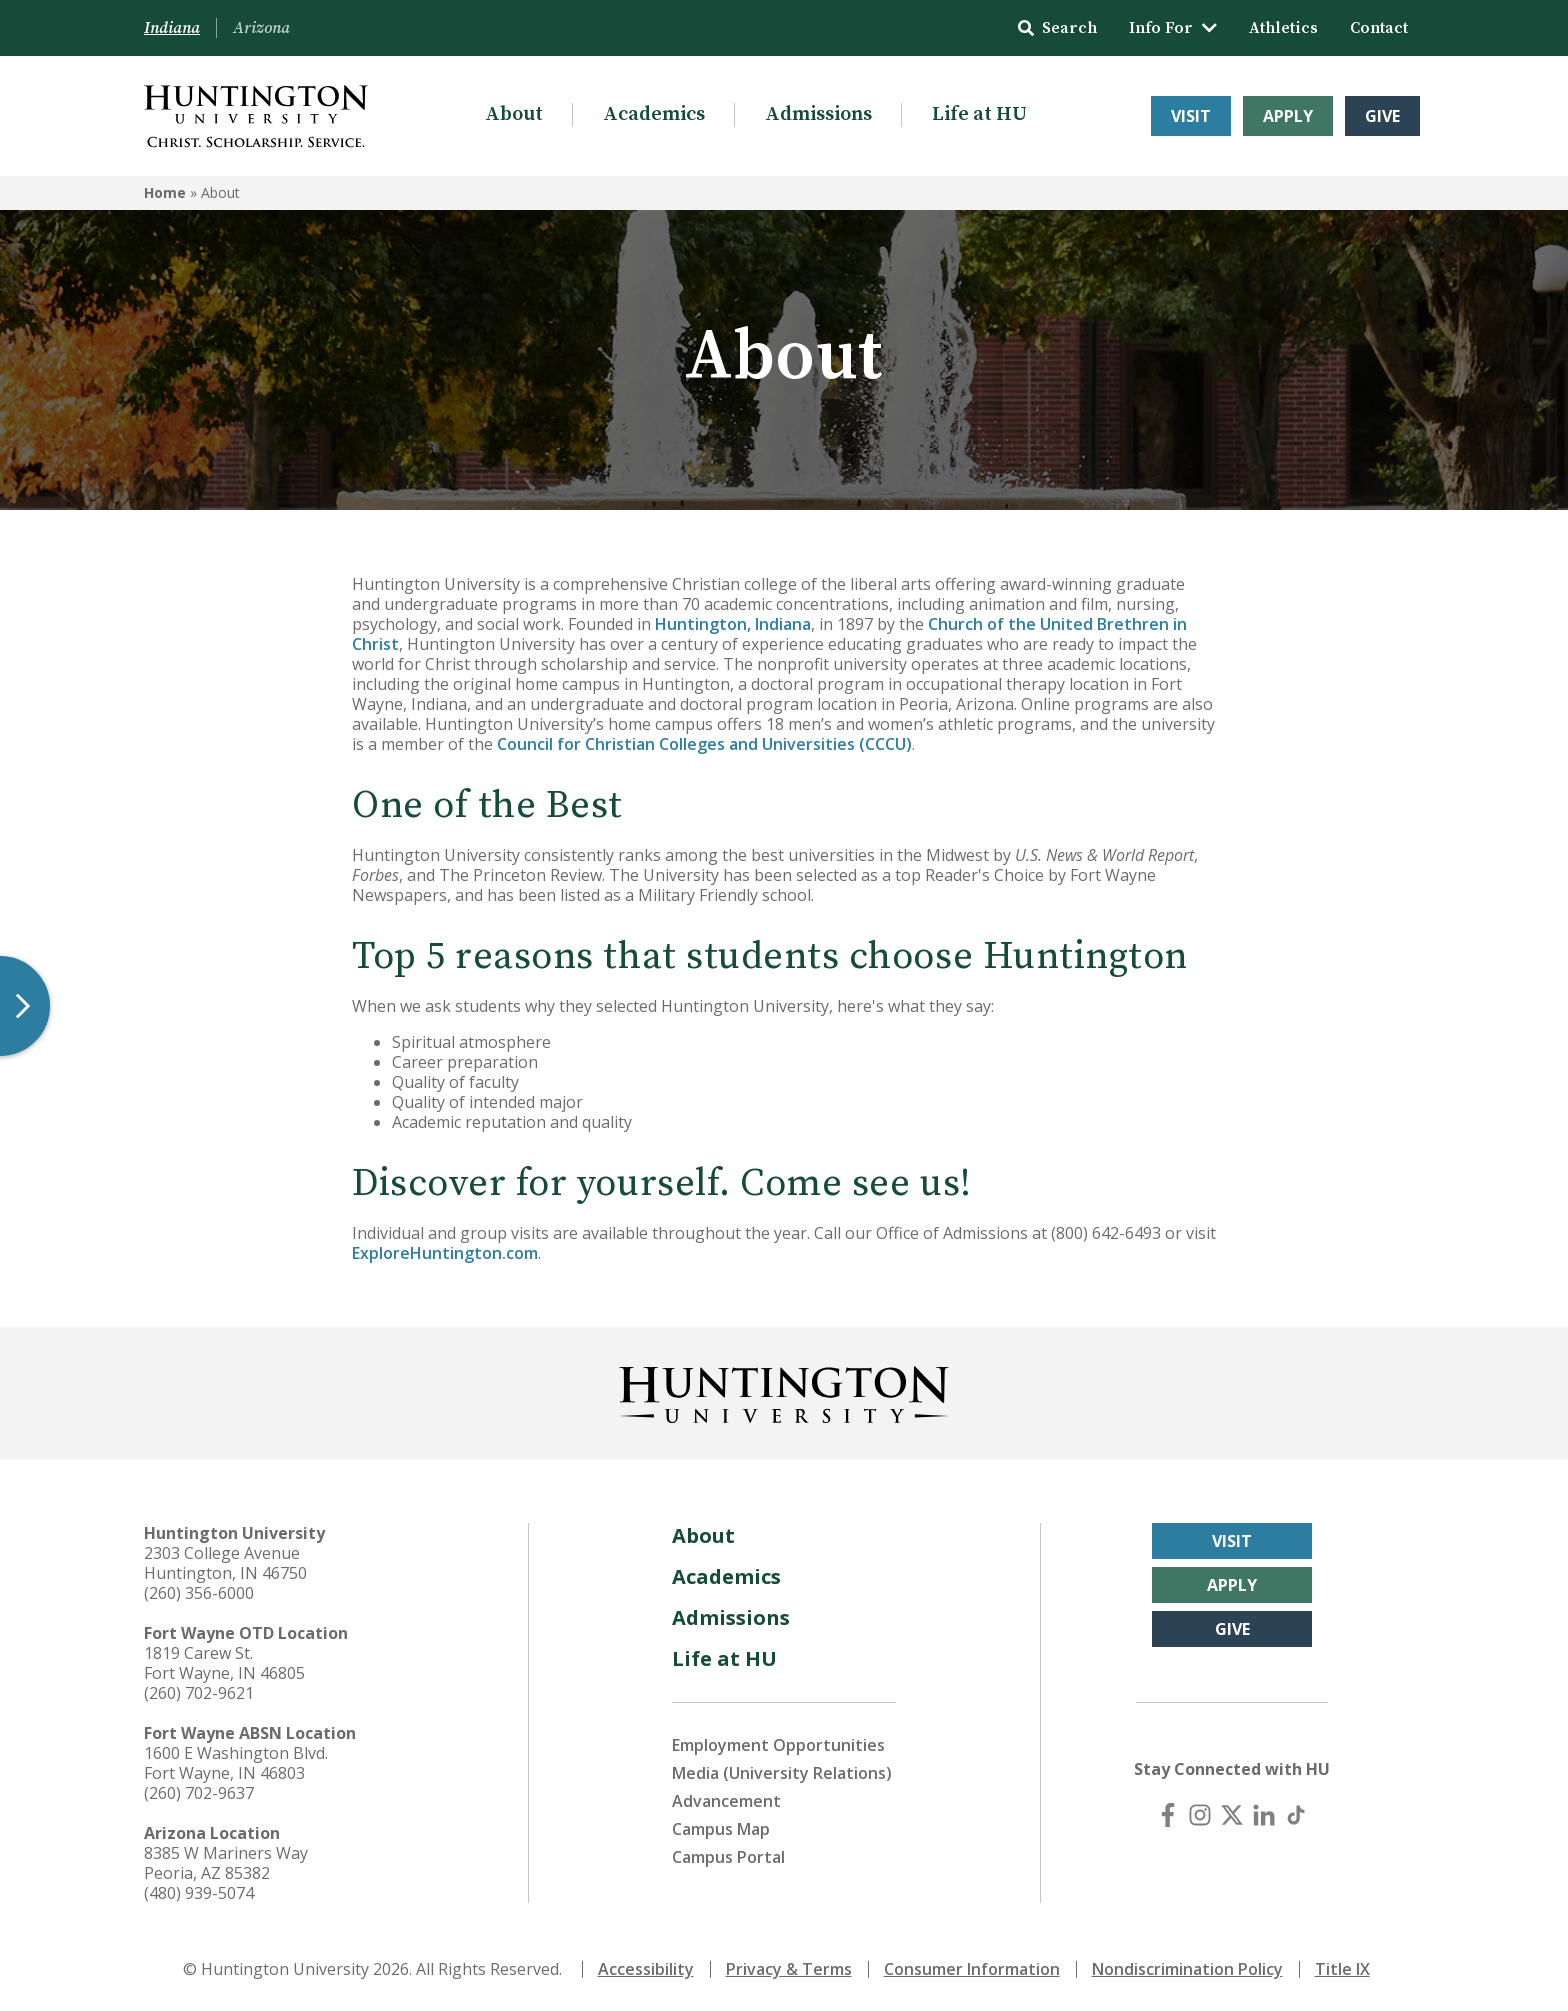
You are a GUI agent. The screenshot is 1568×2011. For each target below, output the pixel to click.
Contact (1379, 28)
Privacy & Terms (789, 1969)
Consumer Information (972, 1969)
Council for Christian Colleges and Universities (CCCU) (704, 744)
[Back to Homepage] (784, 1391)
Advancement (726, 1801)
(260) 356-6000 (199, 1593)
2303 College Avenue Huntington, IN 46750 (225, 1563)
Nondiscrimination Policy (1187, 1969)
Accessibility (646, 1969)
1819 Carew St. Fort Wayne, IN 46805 (224, 1663)
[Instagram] (1200, 1815)
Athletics (1283, 28)
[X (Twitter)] (1232, 1815)
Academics (654, 114)
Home (165, 192)
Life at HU (979, 114)
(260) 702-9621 (199, 1693)
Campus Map (721, 1829)
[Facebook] (1168, 1815)
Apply (1288, 116)
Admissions (818, 114)
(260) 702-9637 (199, 1793)
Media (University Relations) (782, 1773)
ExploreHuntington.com (445, 1253)
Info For (1173, 28)
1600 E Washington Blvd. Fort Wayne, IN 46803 (236, 1763)
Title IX (1342, 1969)
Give (1382, 116)
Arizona (261, 28)
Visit (1191, 116)
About (514, 114)
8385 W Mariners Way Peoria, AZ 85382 (226, 1863)
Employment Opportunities (778, 1745)
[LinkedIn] (1264, 1815)
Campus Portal (728, 1857)
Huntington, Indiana (733, 624)
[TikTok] (1296, 1815)
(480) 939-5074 (199, 1893)
